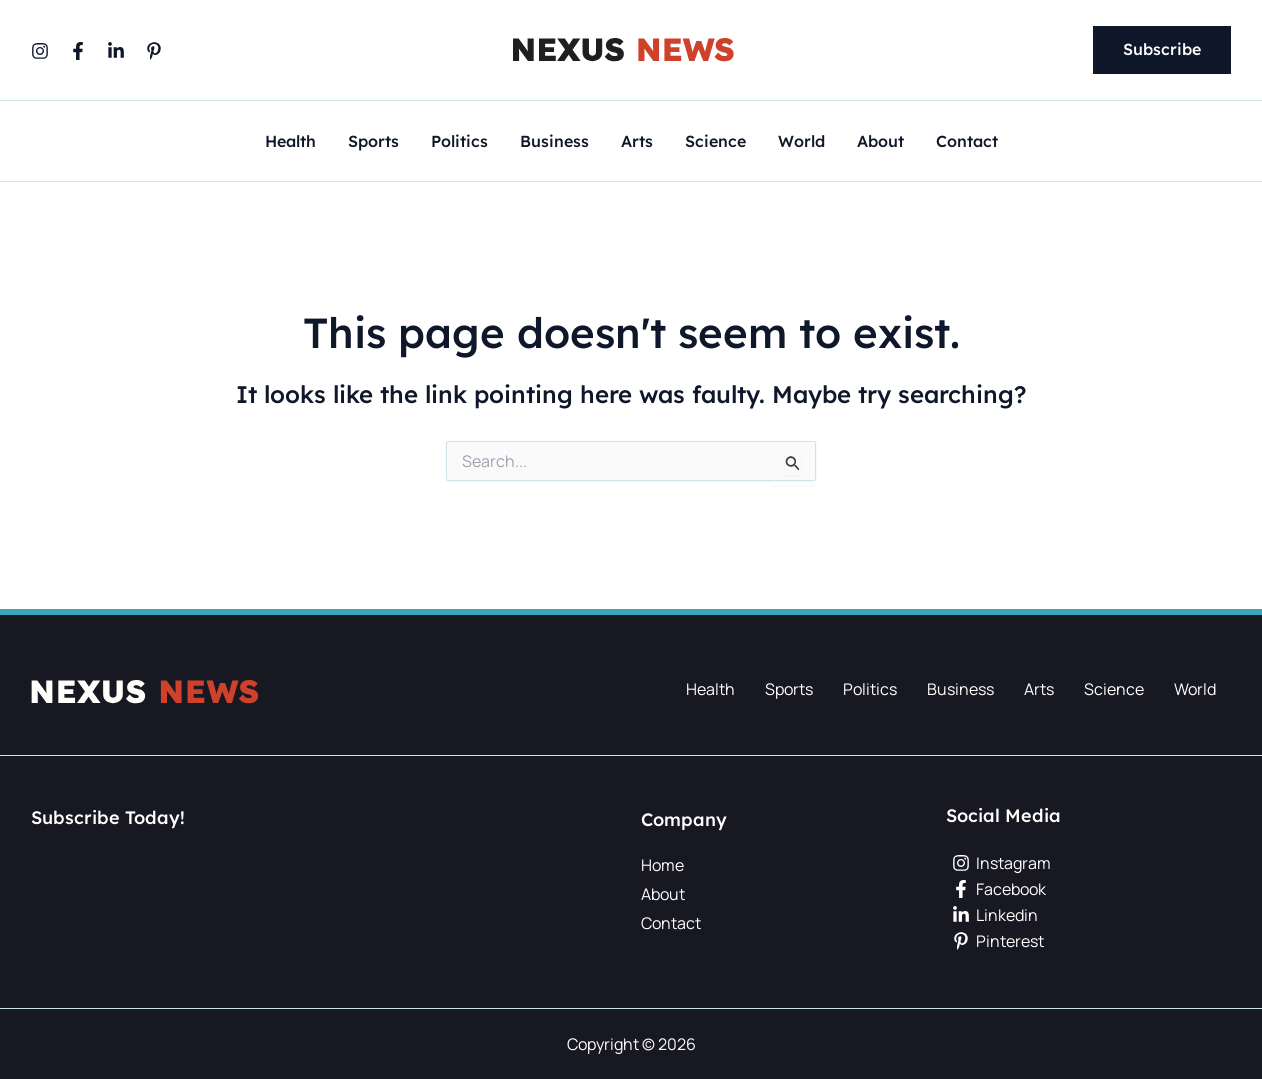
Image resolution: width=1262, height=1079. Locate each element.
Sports (373, 142)
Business (554, 142)
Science (715, 142)
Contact (967, 142)
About (880, 142)
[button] (1162, 50)
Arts (637, 142)
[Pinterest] (154, 51)
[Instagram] (40, 51)
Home (662, 865)
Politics (459, 142)
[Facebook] (78, 51)
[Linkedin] (116, 51)
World (801, 142)
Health (290, 142)
